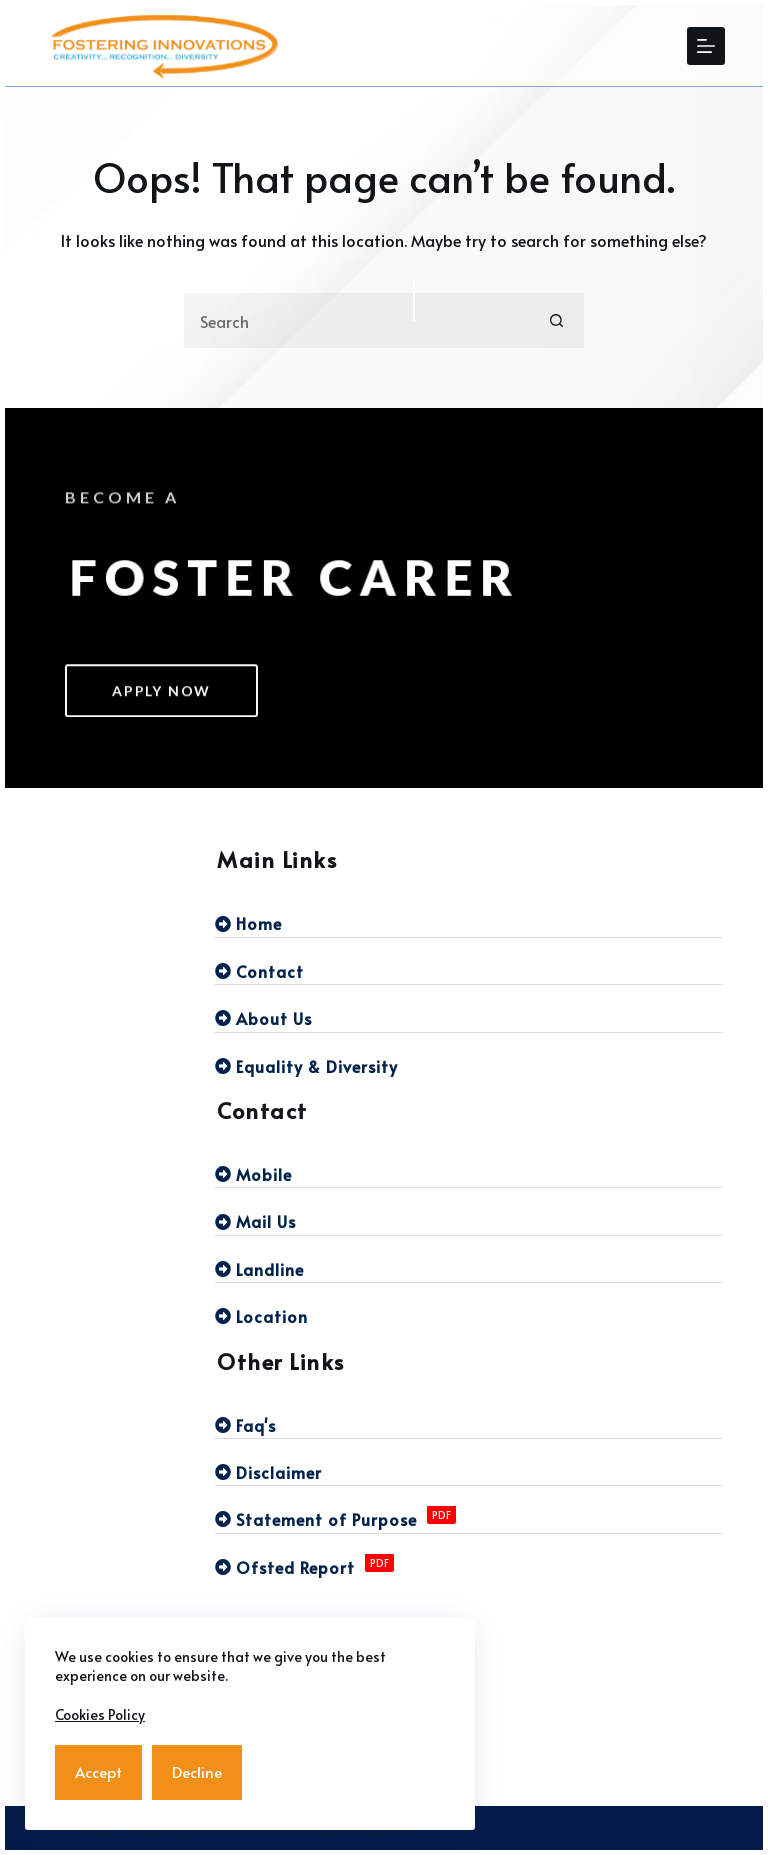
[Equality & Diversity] (469, 1066)
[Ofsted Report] (469, 1567)
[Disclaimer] (469, 1472)
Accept (98, 1771)
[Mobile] (469, 1174)
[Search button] (556, 320)
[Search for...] (356, 320)
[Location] (469, 1316)
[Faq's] (469, 1425)
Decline (197, 1771)
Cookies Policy (100, 1714)
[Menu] (706, 46)
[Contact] (469, 971)
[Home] (469, 923)
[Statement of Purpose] (469, 1519)
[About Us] (469, 1018)
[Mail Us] (469, 1221)
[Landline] (469, 1269)
